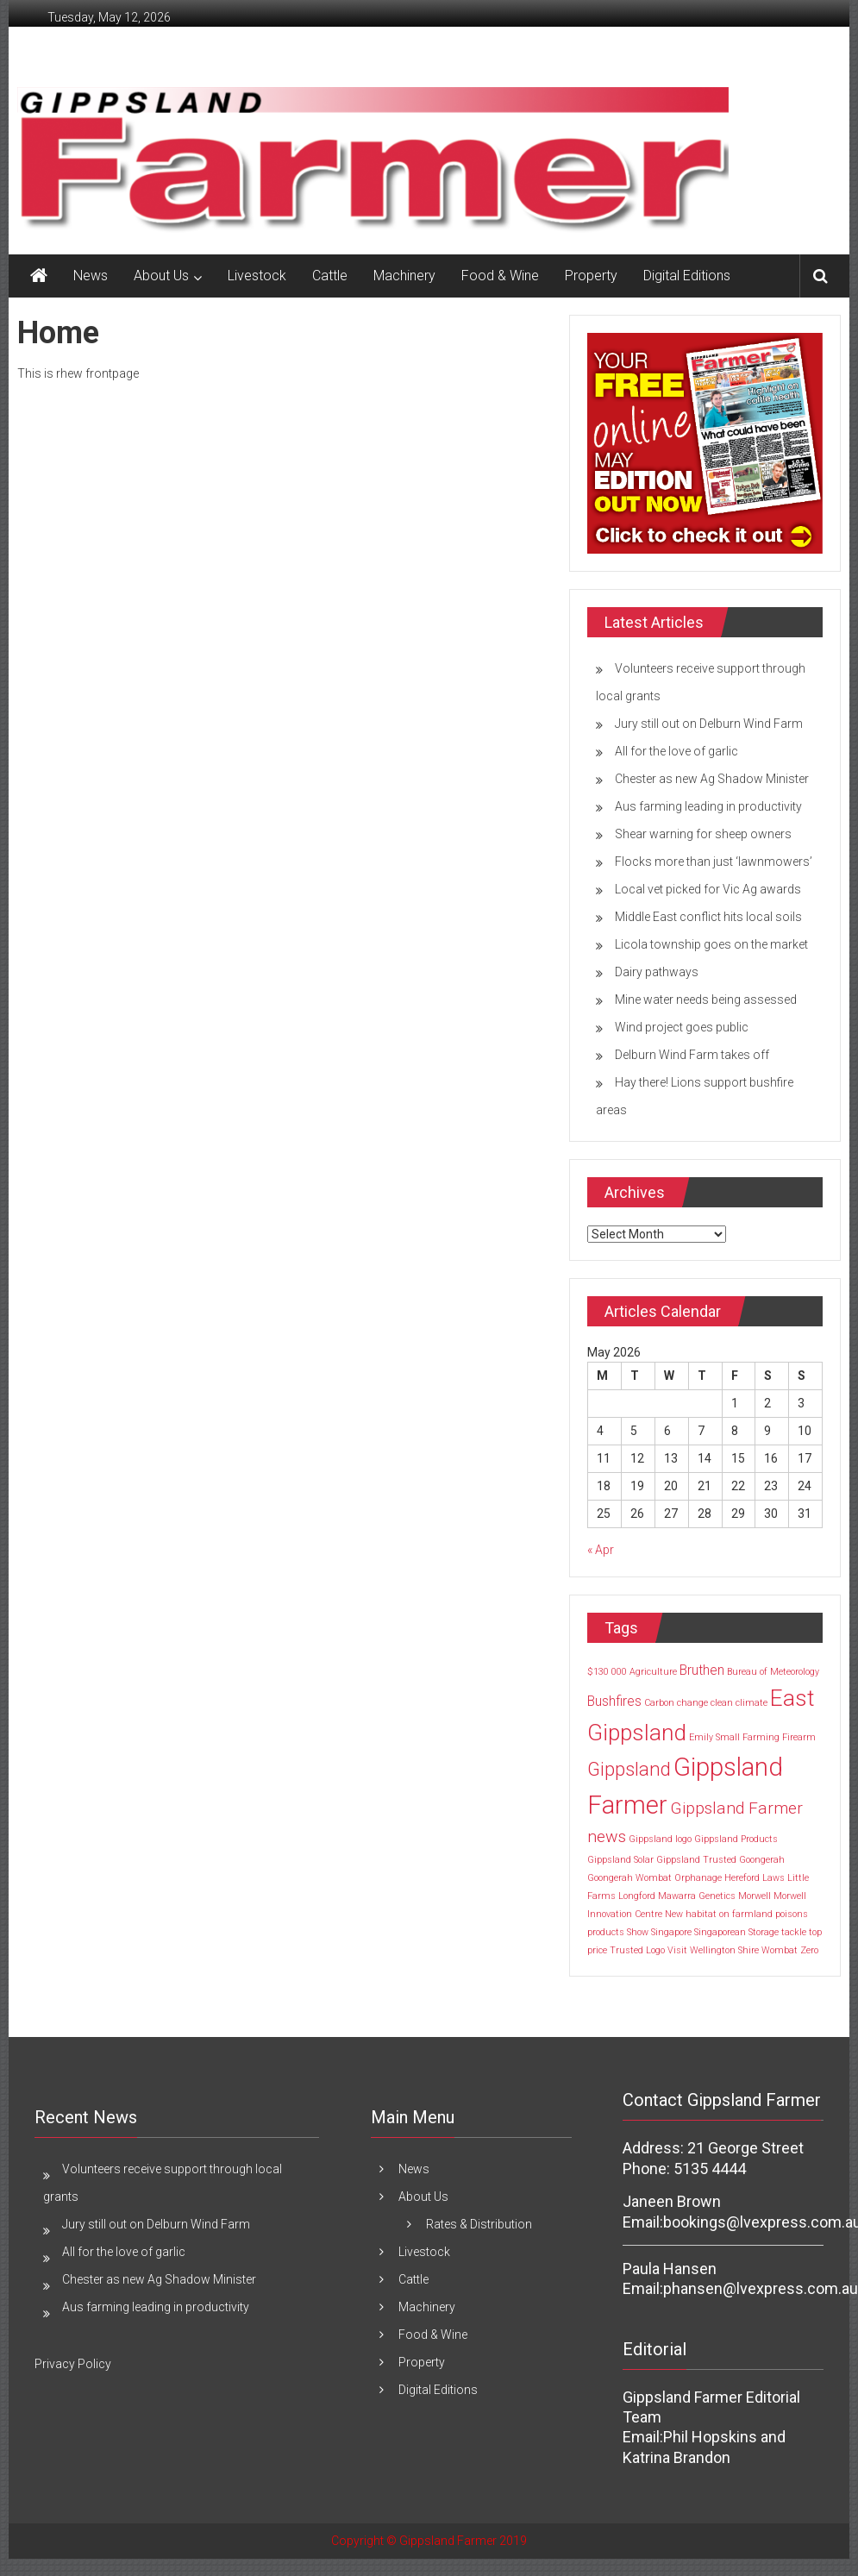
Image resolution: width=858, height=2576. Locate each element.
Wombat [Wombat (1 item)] (779, 1950)
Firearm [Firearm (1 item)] (799, 1737)
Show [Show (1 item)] (637, 1932)
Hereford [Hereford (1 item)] (742, 1877)
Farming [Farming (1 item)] (761, 1737)
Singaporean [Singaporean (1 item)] (720, 1932)
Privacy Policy (72, 2364)
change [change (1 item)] (692, 1702)
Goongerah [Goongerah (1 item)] (762, 1859)
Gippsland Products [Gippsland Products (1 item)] (736, 1839)
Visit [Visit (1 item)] (677, 1950)
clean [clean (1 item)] (722, 1702)
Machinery (404, 275)
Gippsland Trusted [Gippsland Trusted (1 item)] (696, 1859)
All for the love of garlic (676, 751)
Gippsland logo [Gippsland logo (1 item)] (660, 1839)
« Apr (600, 1550)
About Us (161, 275)
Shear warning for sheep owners (703, 834)
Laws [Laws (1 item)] (773, 1877)
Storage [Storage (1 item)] (763, 1932)
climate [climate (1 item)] (751, 1702)
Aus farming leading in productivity (708, 806)
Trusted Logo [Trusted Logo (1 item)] (637, 1950)
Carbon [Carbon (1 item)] (659, 1702)
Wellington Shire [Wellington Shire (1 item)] (724, 1950)
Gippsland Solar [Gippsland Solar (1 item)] (620, 1859)
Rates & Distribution (479, 2224)
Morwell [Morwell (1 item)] (754, 1896)
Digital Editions (686, 275)
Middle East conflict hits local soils (708, 917)
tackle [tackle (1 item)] (793, 1932)
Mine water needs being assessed (706, 999)
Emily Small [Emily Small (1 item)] (714, 1737)
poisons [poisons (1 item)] (791, 1914)
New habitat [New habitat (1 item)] (691, 1914)
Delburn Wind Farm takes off (692, 1055)
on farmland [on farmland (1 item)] (746, 1914)
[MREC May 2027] (705, 442)
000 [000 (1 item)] (619, 1671)
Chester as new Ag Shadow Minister (712, 779)
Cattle (330, 275)
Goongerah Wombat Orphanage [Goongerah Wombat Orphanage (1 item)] (654, 1877)
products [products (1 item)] (605, 1932)
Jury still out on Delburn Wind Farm (709, 723)
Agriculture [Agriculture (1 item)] (653, 1671)
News (90, 275)
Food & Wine (500, 275)
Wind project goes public (681, 1027)
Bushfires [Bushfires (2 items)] (614, 1701)
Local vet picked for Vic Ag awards (708, 889)
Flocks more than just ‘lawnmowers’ (713, 861)
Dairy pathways (656, 972)
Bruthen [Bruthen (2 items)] (702, 1670)
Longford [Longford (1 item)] (636, 1896)
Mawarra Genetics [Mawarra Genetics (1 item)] (697, 1896)
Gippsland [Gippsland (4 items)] (629, 1769)
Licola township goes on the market (711, 944)
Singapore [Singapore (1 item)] (671, 1932)
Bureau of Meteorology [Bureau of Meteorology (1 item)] (773, 1671)
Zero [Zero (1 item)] (809, 1950)
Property (591, 275)
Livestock (257, 275)
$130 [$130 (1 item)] (598, 1671)
